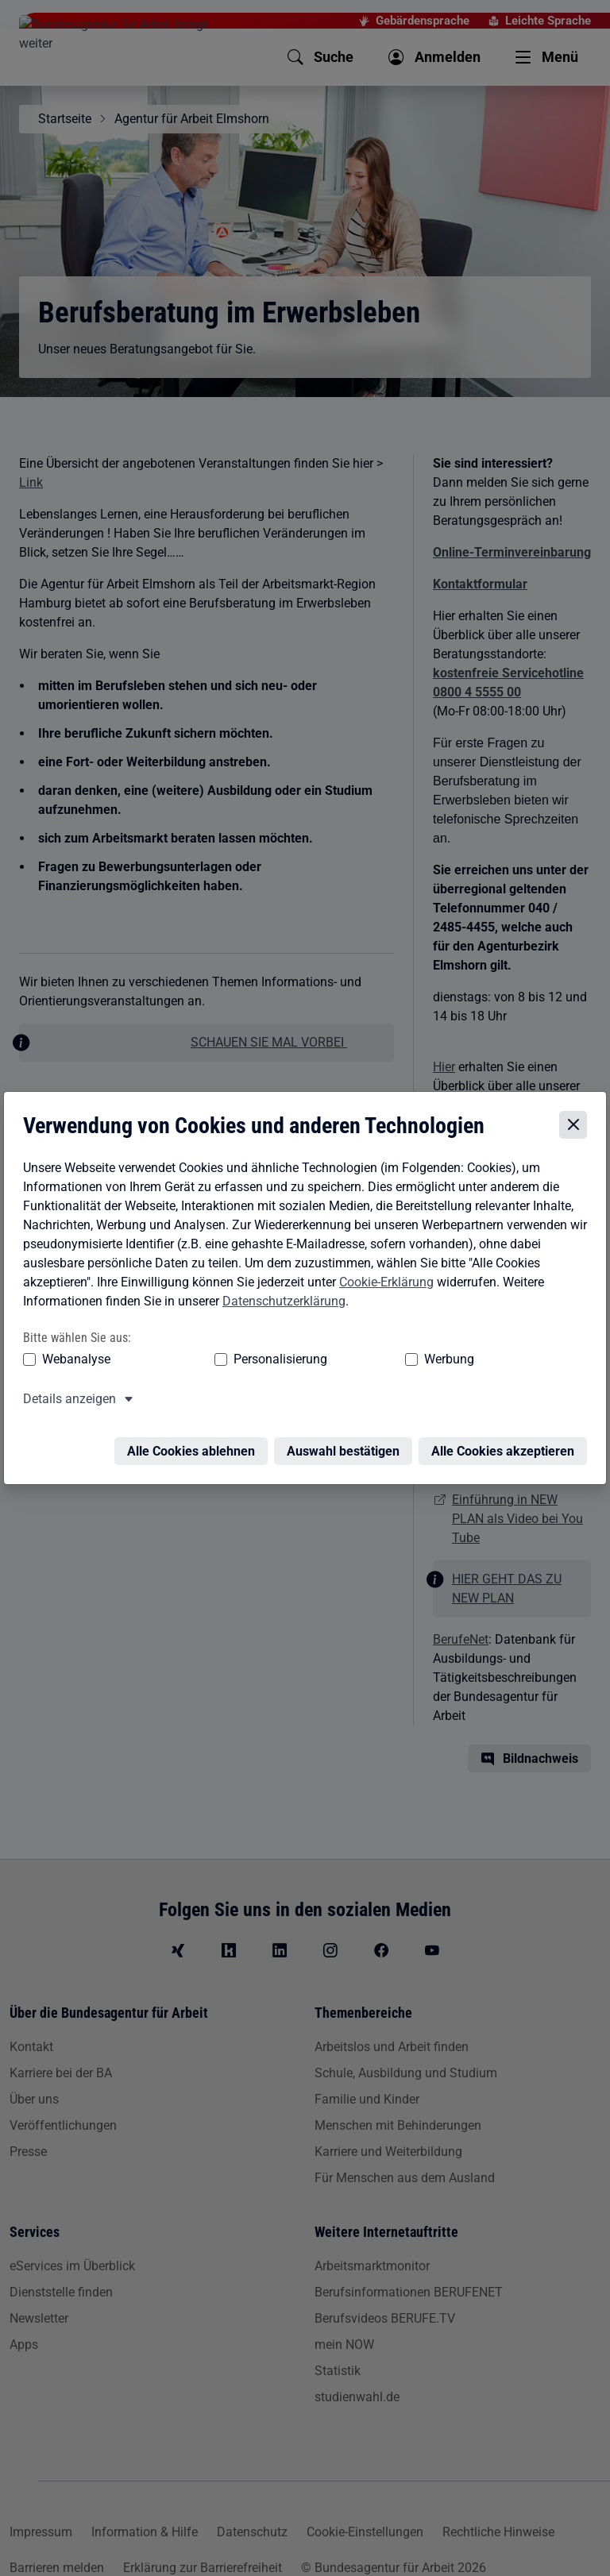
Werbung (324, 1360)
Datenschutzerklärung (280, 1302)
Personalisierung (216, 1360)
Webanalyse (73, 1360)
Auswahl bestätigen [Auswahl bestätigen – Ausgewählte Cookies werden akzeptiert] (346, 1443)
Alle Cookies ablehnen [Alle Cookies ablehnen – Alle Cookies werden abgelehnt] (194, 1443)
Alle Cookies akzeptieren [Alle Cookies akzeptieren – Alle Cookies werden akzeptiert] (505, 1443)
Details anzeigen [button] (66, 1400)
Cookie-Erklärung (383, 1283)
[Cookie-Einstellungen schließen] (576, 1127)
